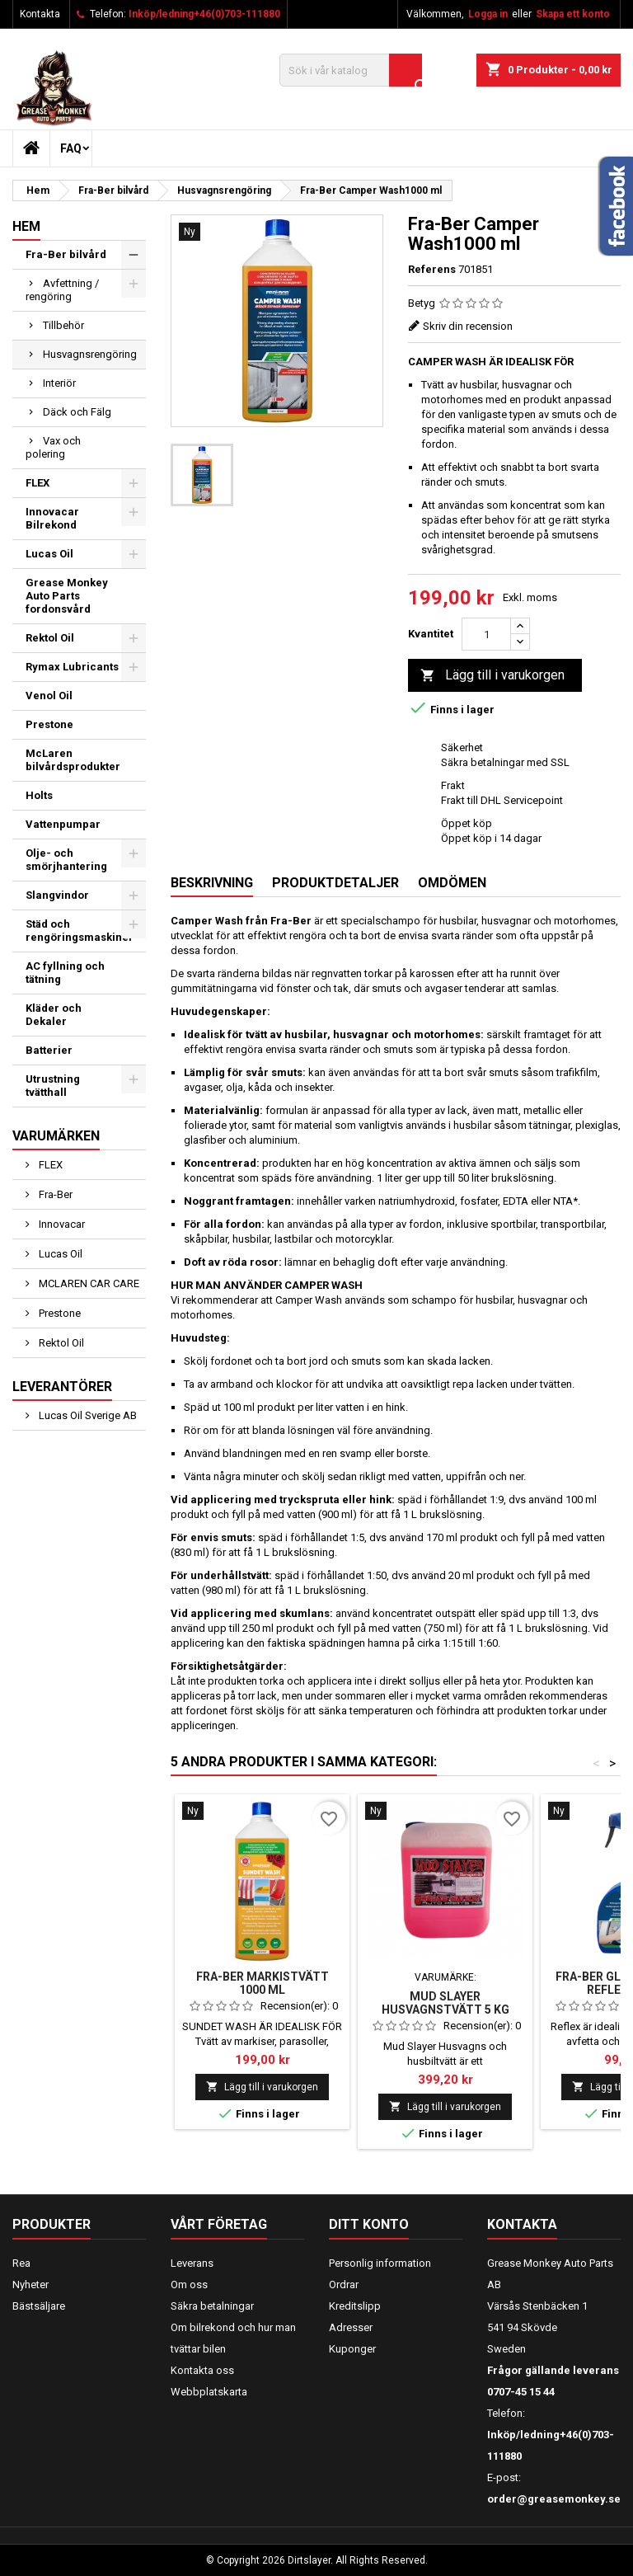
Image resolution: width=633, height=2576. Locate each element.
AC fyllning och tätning (65, 972)
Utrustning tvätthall (53, 1085)
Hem (26, 226)
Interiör (59, 383)
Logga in (488, 14)
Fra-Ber (54, 1194)
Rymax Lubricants (72, 666)
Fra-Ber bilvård (66, 254)
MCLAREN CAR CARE (87, 1283)
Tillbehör (63, 325)
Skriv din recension (468, 326)
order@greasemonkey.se (554, 2499)
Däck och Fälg (77, 412)
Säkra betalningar (212, 2306)
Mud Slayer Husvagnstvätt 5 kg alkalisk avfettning (445, 2009)
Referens (432, 269)
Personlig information (380, 2263)
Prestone (49, 724)
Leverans (192, 2263)
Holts (39, 795)
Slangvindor (57, 895)
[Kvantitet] (486, 634)
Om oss (189, 2284)
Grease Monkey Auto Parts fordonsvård (67, 595)
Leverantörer (62, 1386)
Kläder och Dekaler (54, 1014)
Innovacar (60, 1224)
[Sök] (350, 70)
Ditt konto (369, 2224)
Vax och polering (53, 447)
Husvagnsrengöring (90, 354)
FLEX (37, 483)
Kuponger (352, 2349)
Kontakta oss (202, 2370)
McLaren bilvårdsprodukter (73, 760)
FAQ (71, 148)
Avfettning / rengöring (62, 290)
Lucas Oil (49, 554)
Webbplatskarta (209, 2392)
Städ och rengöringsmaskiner (80, 930)
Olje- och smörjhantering (66, 859)
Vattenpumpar (63, 824)
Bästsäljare (38, 2306)
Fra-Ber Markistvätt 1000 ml (262, 1983)
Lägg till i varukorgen (492, 675)
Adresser (351, 2327)
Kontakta (40, 14)
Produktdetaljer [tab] (335, 883)
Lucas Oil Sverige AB (86, 1415)
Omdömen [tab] (452, 883)
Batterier (49, 1050)
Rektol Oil (50, 638)
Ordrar (344, 2284)
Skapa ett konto (573, 14)
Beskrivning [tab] (212, 883)
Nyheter (30, 2284)
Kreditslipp (355, 2306)
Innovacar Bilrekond (52, 518)
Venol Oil (49, 695)
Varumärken (56, 1136)
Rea (21, 2263)
